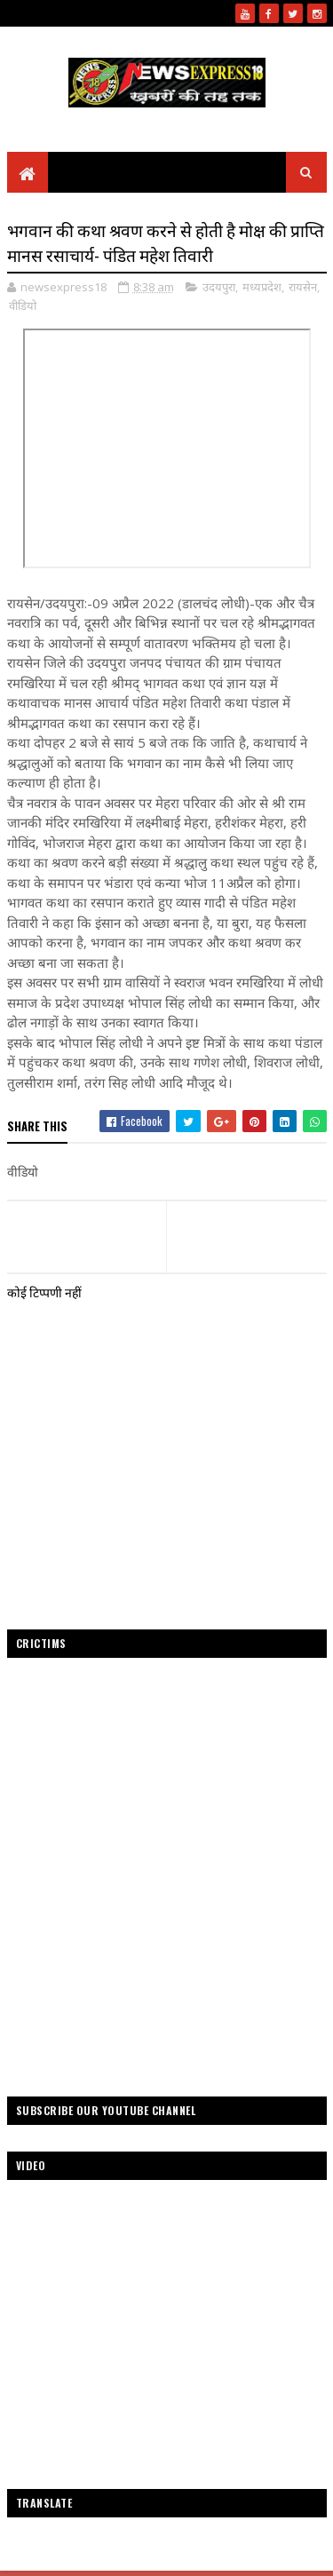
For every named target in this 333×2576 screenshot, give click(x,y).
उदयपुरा (218, 287)
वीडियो (22, 305)
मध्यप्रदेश (261, 287)
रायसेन (303, 287)
